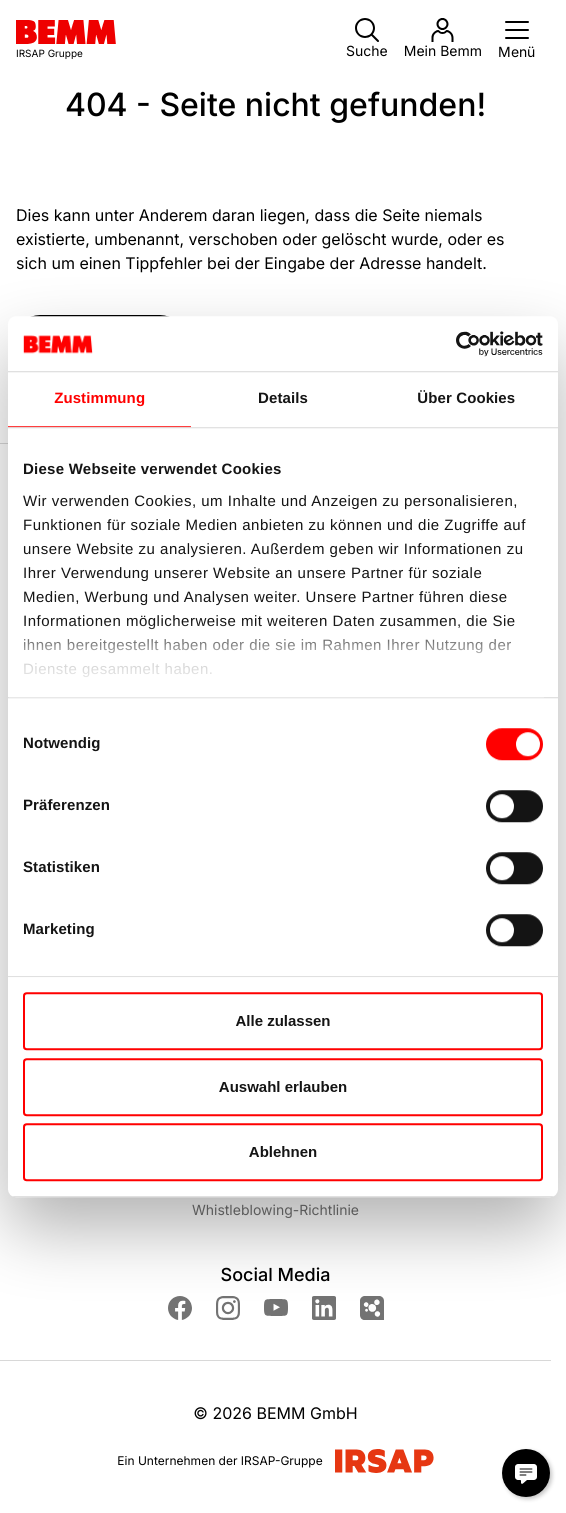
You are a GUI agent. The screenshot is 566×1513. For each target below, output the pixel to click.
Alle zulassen (282, 1020)
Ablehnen (283, 1151)
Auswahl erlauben (283, 1086)
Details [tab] (283, 398)
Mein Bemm (443, 39)
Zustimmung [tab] (99, 398)
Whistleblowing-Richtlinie (275, 1210)
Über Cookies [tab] (466, 398)
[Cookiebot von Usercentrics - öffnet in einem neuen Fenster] (455, 344)
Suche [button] (367, 39)
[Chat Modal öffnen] (526, 1473)
